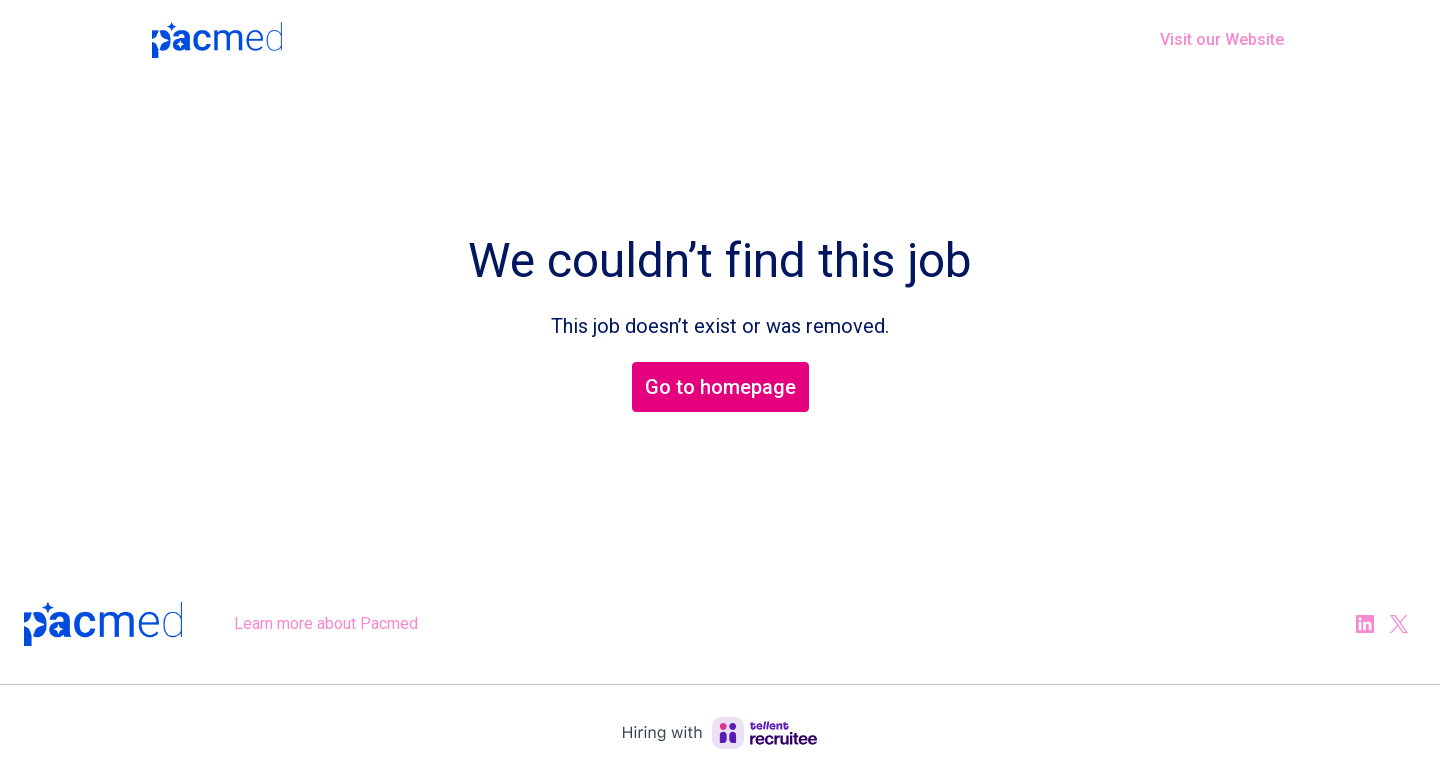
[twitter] (1399, 624)
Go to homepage (720, 387)
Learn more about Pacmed (326, 623)
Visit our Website (1222, 39)
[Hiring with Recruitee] (720, 733)
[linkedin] (1365, 624)
